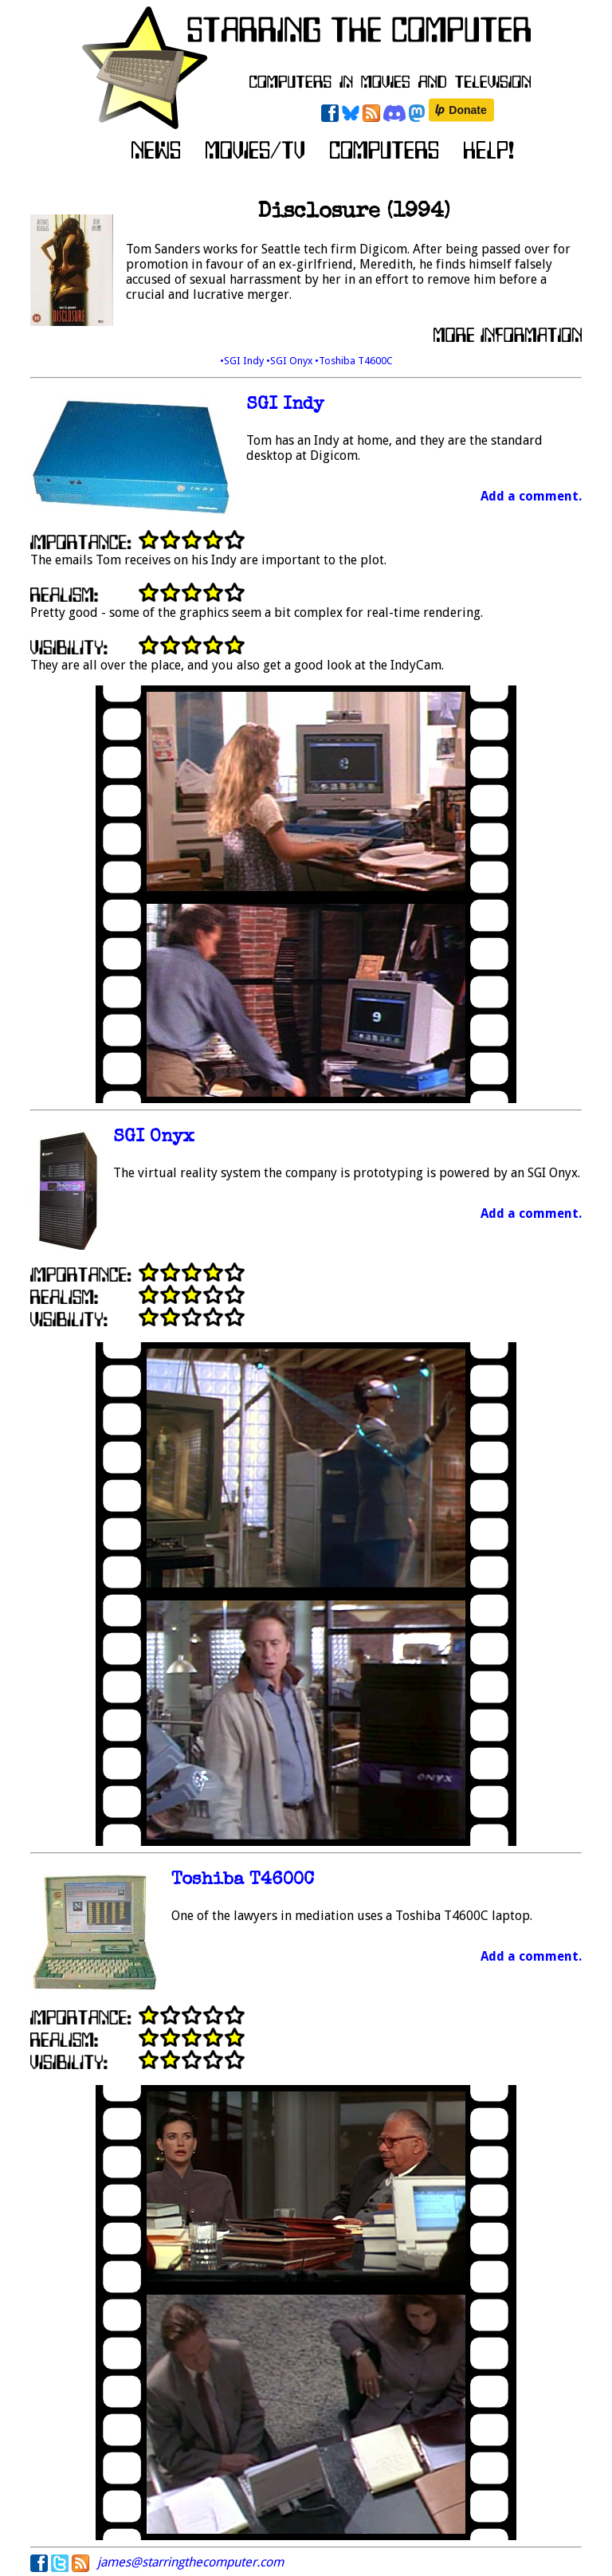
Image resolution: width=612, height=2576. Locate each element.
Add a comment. (531, 496)
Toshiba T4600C (242, 1880)
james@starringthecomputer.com (190, 2562)
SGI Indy (285, 405)
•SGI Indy (243, 361)
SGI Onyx (153, 1138)
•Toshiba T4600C (354, 361)
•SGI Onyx (290, 361)
